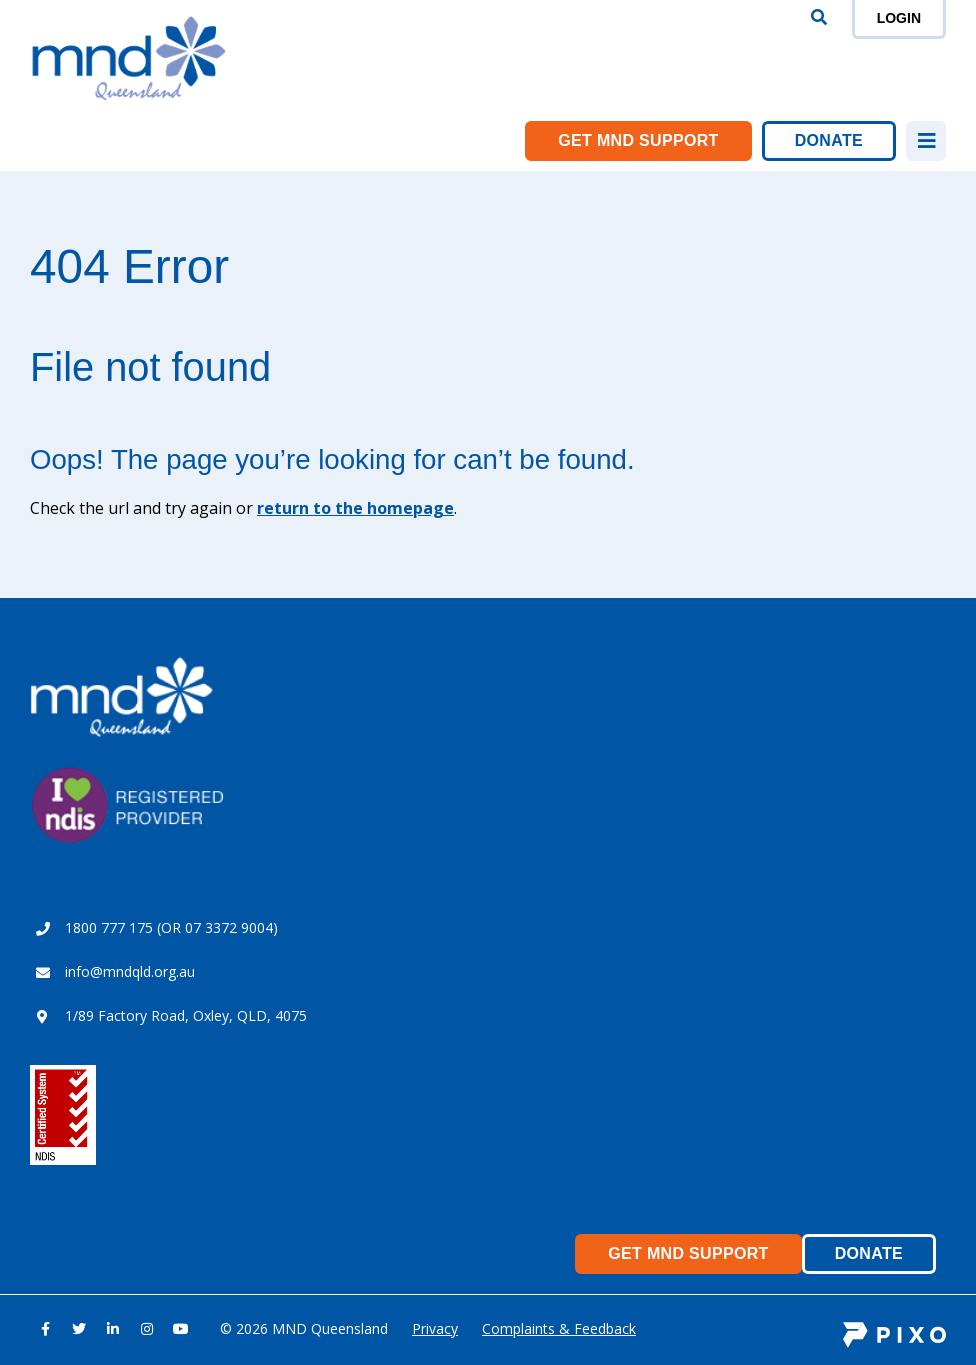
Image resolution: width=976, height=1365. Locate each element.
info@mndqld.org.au (130, 971)
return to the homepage (355, 508)
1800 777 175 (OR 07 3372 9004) (171, 927)
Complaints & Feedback (559, 1328)
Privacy (435, 1328)
